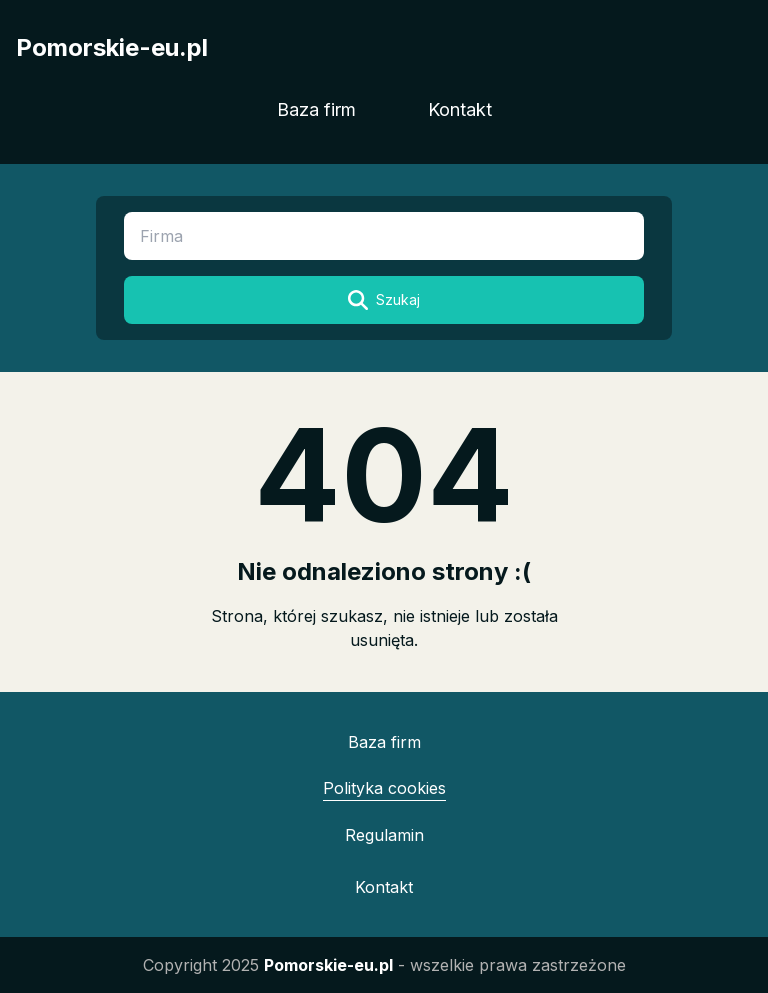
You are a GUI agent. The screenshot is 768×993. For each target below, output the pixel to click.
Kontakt (460, 109)
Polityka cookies (384, 788)
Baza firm (316, 109)
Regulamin (384, 835)
